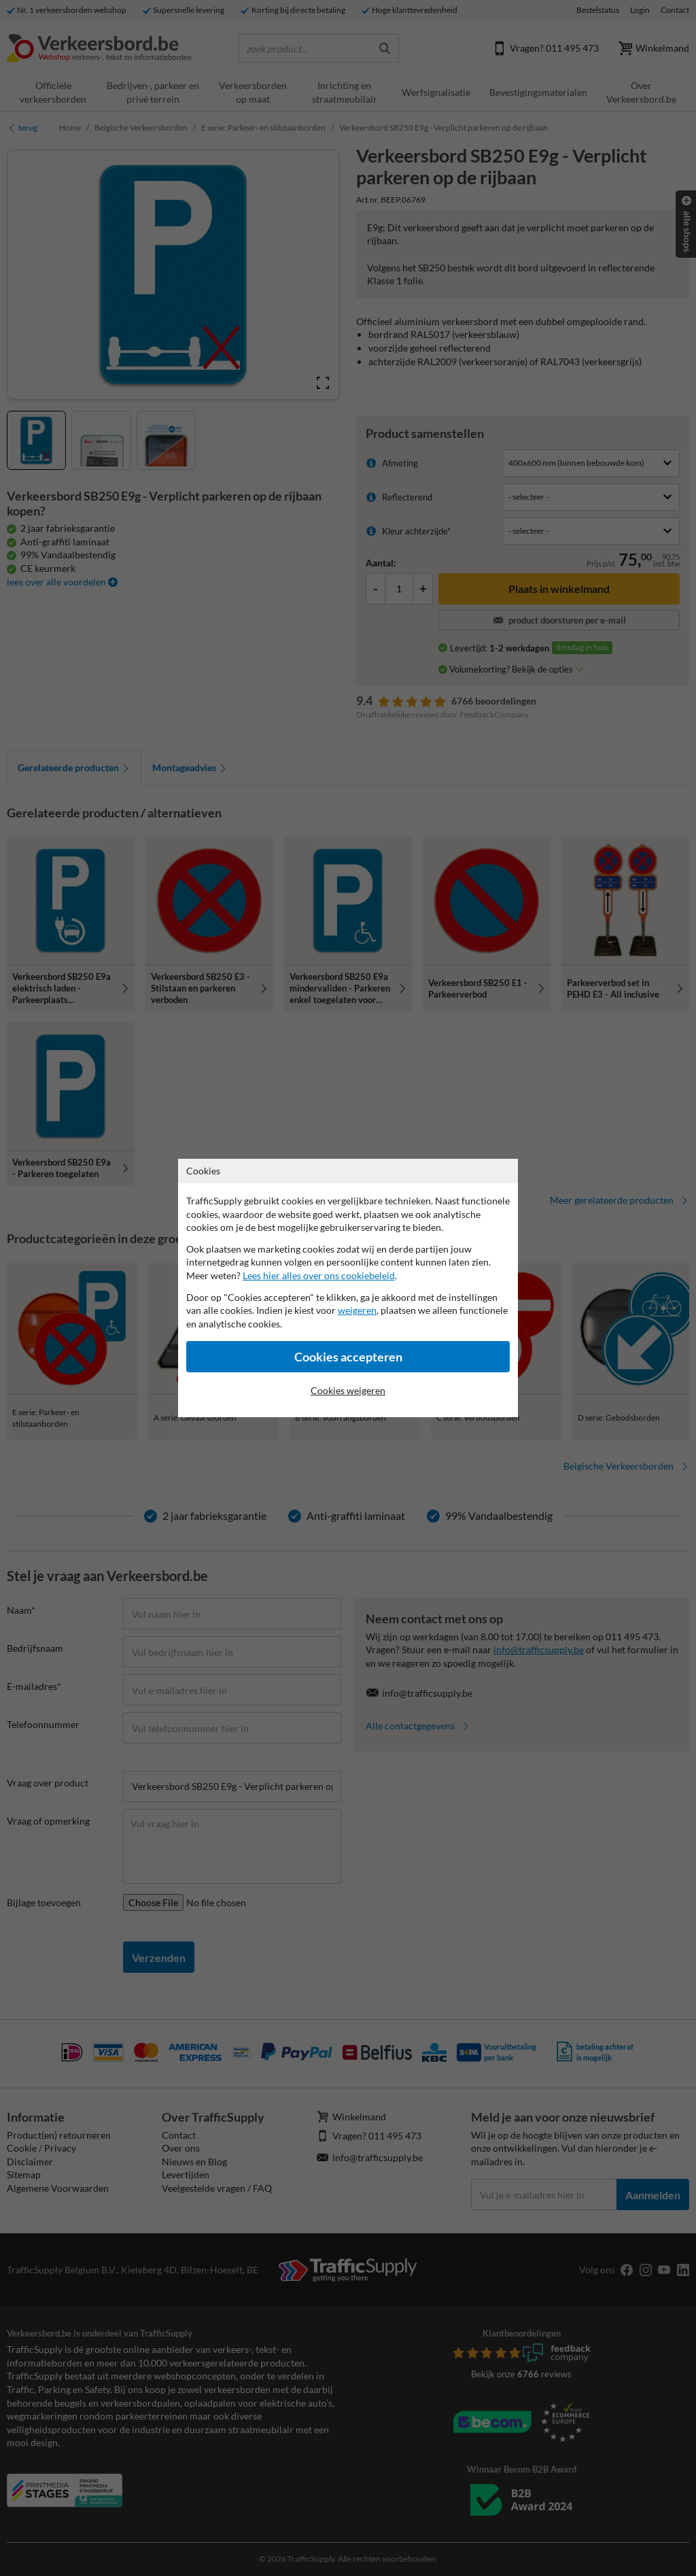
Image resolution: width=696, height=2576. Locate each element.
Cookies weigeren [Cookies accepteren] (348, 1390)
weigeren (357, 1310)
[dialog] (348, 1288)
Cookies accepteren (348, 1357)
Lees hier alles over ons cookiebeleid (319, 1275)
